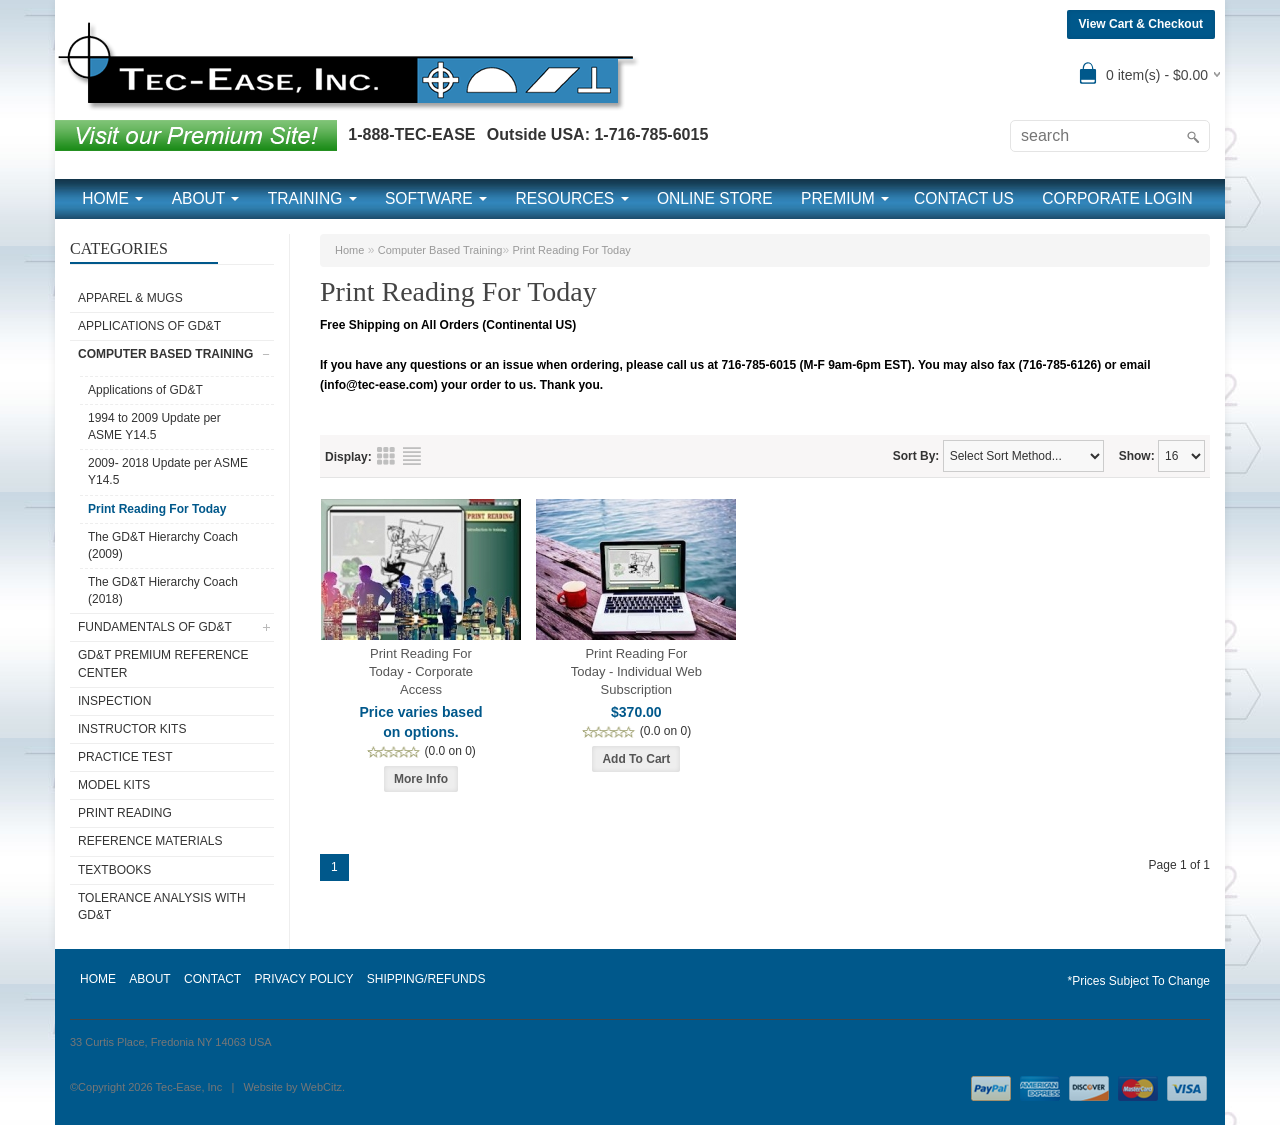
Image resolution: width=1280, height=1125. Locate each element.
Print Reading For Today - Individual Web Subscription (636, 671)
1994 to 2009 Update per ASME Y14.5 (154, 426)
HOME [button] (112, 198)
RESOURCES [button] (571, 198)
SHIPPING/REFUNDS (426, 979)
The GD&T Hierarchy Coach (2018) (163, 590)
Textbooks (114, 870)
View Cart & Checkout (1141, 24)
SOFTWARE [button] (436, 198)
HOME (98, 979)
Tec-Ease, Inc (189, 1087)
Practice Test (125, 757)
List (412, 456)
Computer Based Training (165, 354)
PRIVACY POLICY (303, 979)
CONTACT (212, 979)
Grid (386, 456)
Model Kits (114, 785)
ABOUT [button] (206, 198)
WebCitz (321, 1087)
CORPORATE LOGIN (1117, 198)
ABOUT (149, 979)
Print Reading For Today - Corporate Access (421, 671)
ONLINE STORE (715, 198)
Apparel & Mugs (130, 298)
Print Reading (125, 813)
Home (349, 250)
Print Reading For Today (157, 509)
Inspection (114, 701)
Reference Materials (150, 841)
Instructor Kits (132, 729)
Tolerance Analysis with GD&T (162, 906)
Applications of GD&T (149, 326)
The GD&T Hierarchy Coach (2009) (163, 545)
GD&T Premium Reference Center (163, 663)
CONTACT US (964, 198)
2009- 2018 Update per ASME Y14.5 (168, 471)
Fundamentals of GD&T (155, 627)
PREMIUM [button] (845, 198)
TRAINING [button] (312, 198)
